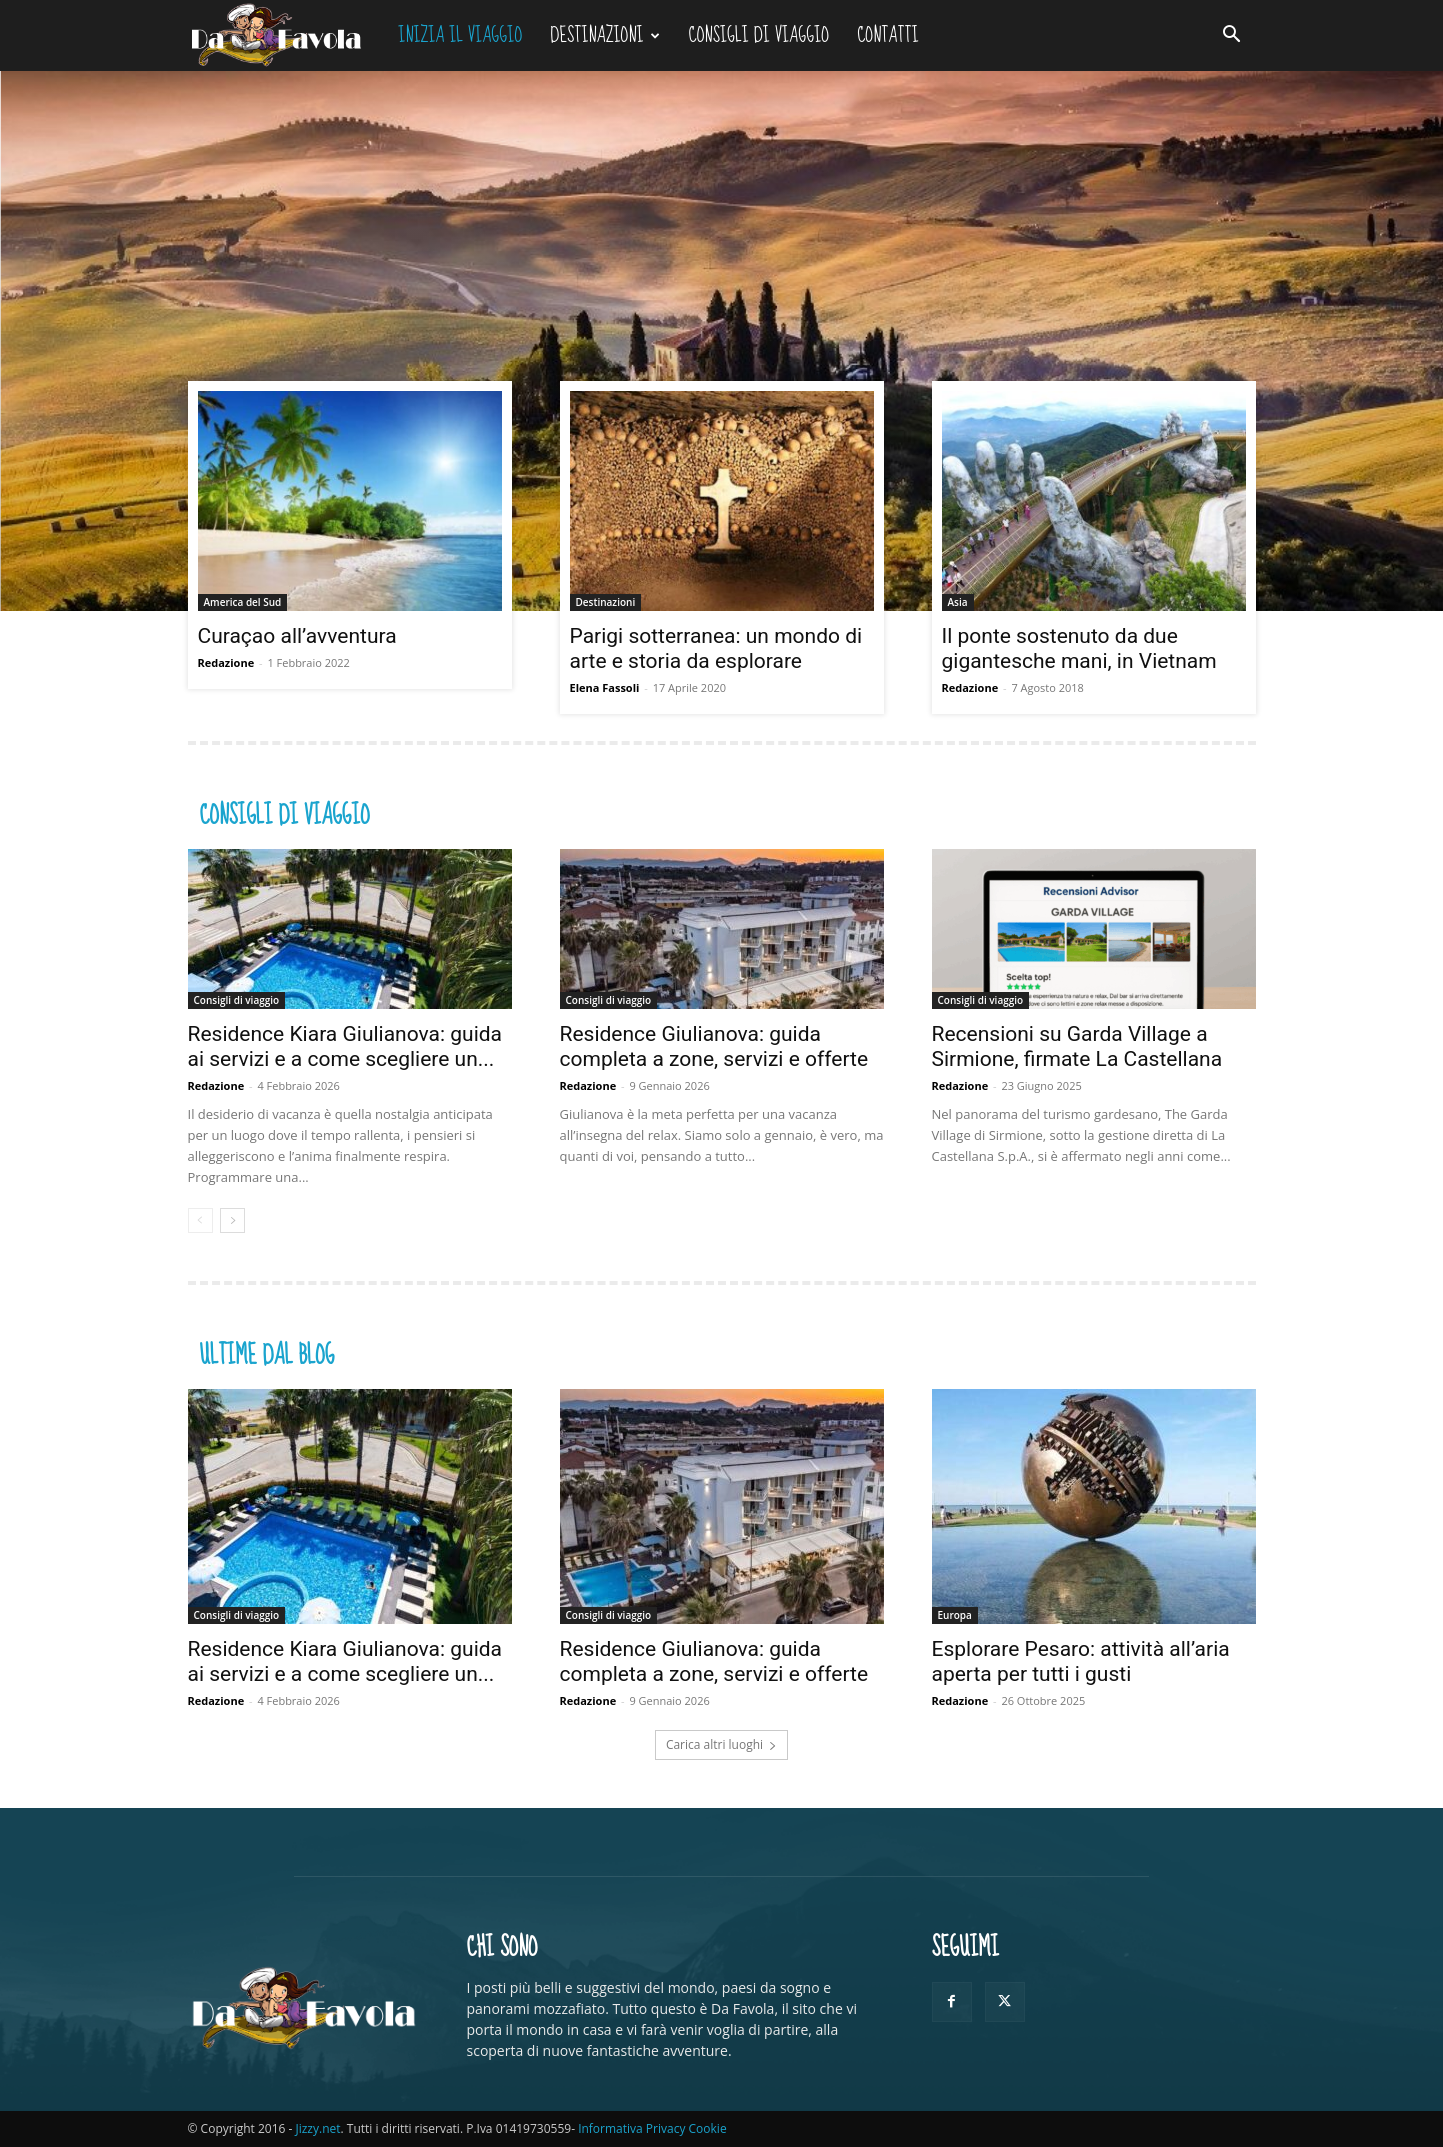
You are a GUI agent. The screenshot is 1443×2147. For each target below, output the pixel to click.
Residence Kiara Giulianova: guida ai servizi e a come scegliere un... (345, 1046)
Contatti (888, 35)
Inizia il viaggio (460, 35)
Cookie (708, 2128)
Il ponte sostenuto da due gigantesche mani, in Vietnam (1079, 648)
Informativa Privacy (631, 2128)
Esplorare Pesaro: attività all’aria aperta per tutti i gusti (1081, 1661)
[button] (1232, 36)
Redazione (226, 662)
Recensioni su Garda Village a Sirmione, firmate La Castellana (1077, 1046)
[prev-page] (200, 1220)
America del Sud (243, 602)
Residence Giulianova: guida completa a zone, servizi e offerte (717, 1046)
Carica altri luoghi (721, 1744)
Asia (958, 602)
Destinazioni (604, 35)
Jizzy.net (317, 2128)
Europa (955, 1615)
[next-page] (232, 1220)
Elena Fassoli (605, 687)
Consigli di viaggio (759, 35)
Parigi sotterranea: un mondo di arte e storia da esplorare (716, 648)
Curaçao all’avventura (297, 636)
